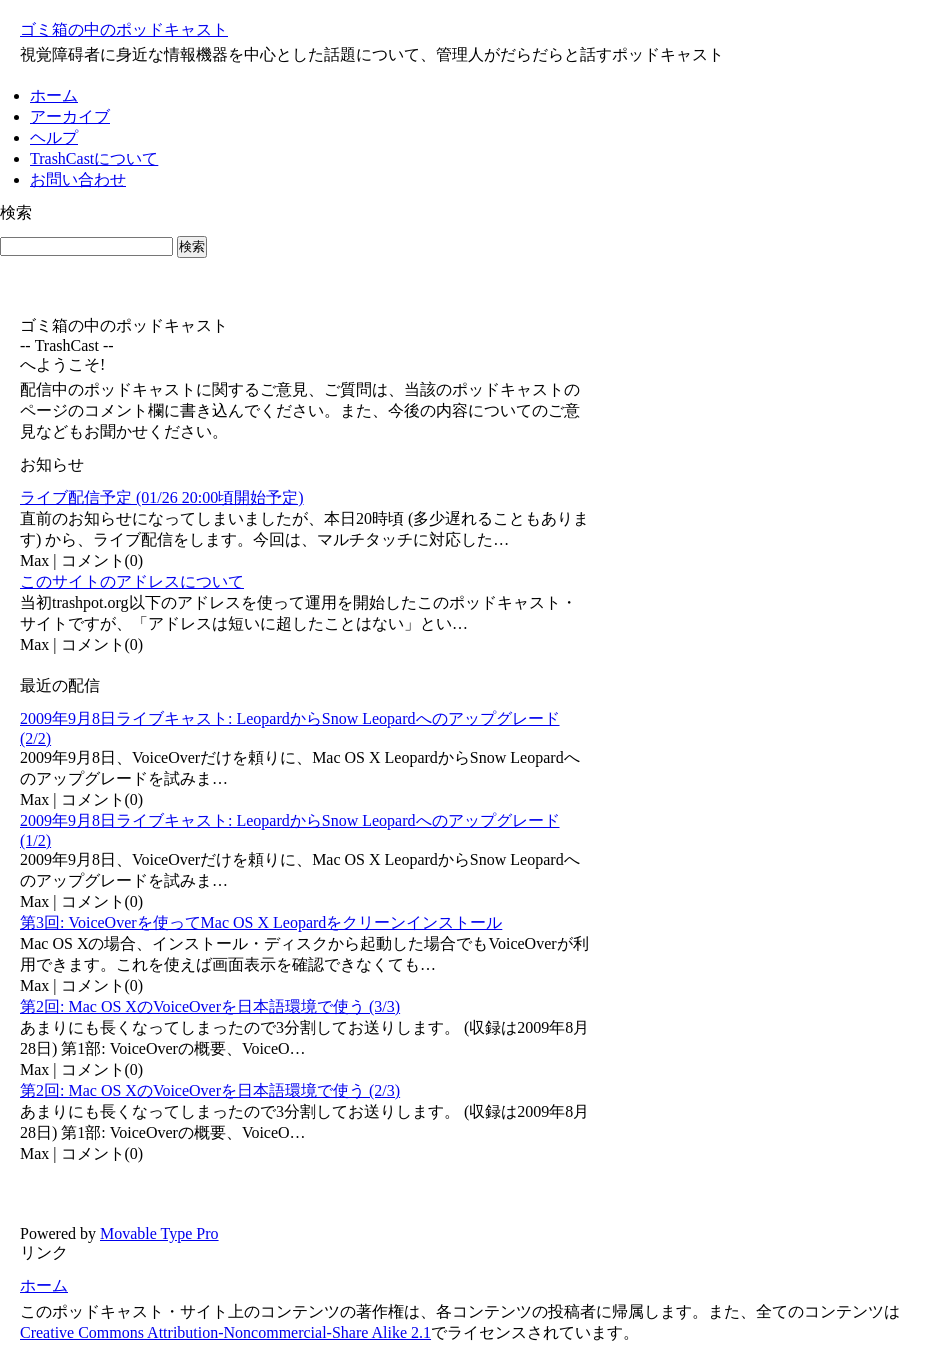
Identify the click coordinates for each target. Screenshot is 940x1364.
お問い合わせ (78, 179)
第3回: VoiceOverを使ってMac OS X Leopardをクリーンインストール (261, 922)
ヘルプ (54, 137)
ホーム (54, 95)
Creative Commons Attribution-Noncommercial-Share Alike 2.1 (225, 1332)
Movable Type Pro (159, 1233)
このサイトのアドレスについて (132, 581)
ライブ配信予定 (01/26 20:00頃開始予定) (162, 497)
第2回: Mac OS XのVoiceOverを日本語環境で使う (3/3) (210, 1006)
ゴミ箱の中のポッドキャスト (124, 29)
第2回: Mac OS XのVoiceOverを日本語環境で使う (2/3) (210, 1090)
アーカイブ (70, 116)
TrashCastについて (94, 158)
